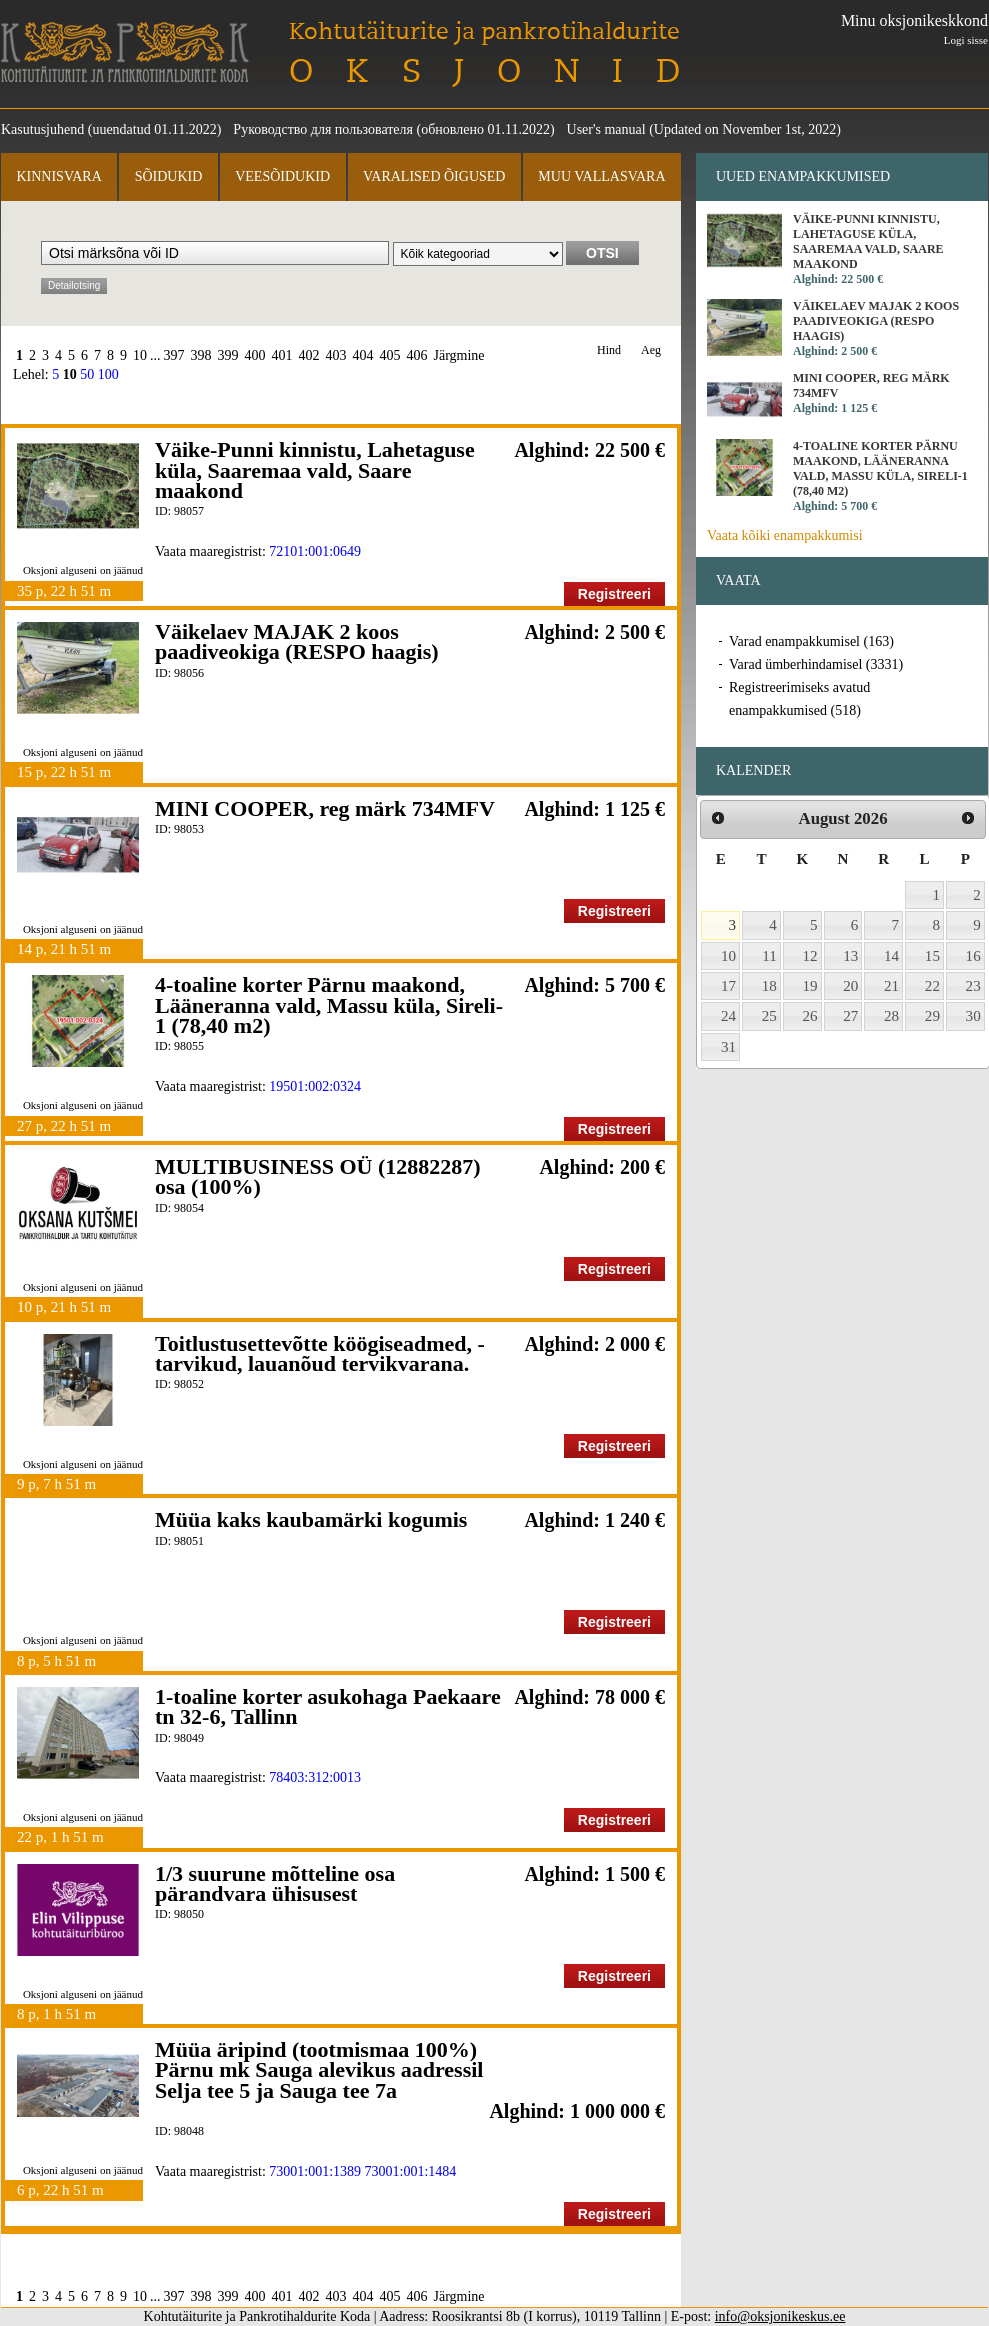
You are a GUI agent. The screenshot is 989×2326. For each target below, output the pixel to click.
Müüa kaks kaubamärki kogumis (311, 1519)
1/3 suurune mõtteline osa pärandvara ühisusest (275, 1883)
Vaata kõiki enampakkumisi (785, 535)
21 (891, 986)
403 (336, 355)
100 (108, 374)
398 (201, 355)
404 (363, 355)
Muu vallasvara (601, 176)
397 (174, 355)
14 (891, 956)
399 (228, 355)
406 (417, 355)
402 (309, 355)
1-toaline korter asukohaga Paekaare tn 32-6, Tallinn (328, 1706)
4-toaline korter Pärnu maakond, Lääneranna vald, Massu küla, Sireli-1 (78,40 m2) (329, 1005)
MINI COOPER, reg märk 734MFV (325, 808)
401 (282, 355)
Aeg (651, 350)
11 (769, 956)
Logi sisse (966, 40)
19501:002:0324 (315, 1086)
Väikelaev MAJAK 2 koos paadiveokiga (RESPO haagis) (297, 641)
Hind (609, 350)
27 (850, 1016)
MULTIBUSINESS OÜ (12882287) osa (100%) (318, 1176)
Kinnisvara (58, 176)
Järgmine (459, 355)
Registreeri (614, 594)
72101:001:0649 (315, 551)
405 (390, 355)
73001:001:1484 (411, 2171)
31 (728, 1047)
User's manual (606, 129)
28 (891, 1016)
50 (87, 374)
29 (932, 1016)
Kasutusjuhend (42, 129)
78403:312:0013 (315, 1777)
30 (973, 1016)
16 (973, 956)
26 (810, 1016)
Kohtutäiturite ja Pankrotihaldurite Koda (125, 52)
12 (810, 956)
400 (255, 355)
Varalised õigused (434, 176)
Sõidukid (169, 176)
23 (973, 986)
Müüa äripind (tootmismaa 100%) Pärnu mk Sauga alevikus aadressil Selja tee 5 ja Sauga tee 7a (319, 2070)
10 (140, 355)
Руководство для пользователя (323, 129)
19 (810, 986)
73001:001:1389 (315, 2171)
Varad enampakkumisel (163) (811, 641)
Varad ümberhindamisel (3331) (816, 664)
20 (850, 986)
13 (850, 956)
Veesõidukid (282, 176)
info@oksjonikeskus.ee (780, 2316)
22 (932, 986)
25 (769, 1016)
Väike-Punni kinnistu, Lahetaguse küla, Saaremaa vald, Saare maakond (315, 470)
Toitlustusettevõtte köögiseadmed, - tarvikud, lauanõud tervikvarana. (320, 1353)
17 (728, 986)
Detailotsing (74, 285)
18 (769, 986)
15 (932, 956)
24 (728, 1016)
